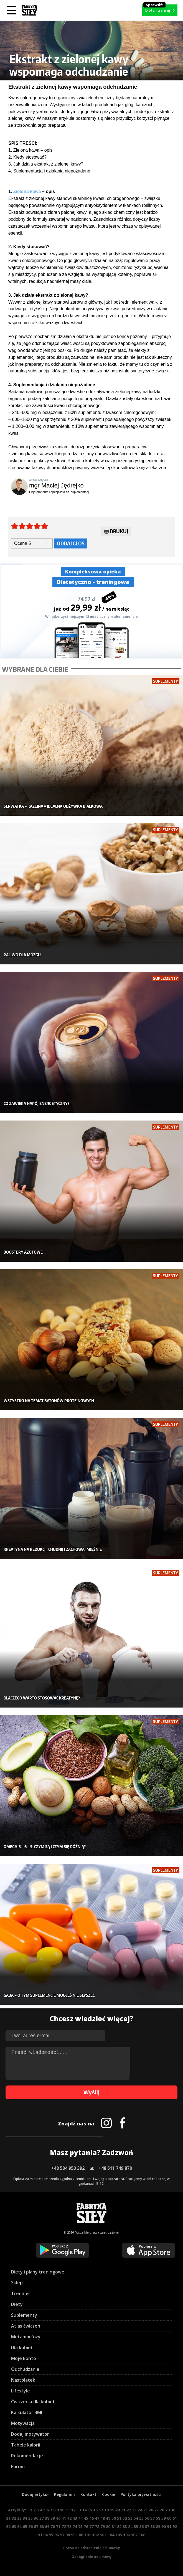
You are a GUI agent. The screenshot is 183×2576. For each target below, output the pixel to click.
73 (69, 2526)
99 (73, 2534)
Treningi (20, 2293)
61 (174, 2518)
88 (152, 2526)
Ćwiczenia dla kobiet (33, 2402)
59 (163, 2518)
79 (102, 2526)
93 (40, 2534)
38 (47, 2518)
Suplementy (24, 2315)
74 (75, 2526)
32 (14, 2518)
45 (86, 2518)
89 (158, 2526)
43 (75, 2518)
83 (125, 2526)
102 (95, 2534)
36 (36, 2518)
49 (108, 2518)
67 (36, 2526)
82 (119, 2526)
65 (25, 2526)
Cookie (108, 2494)
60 (169, 2518)
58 (158, 2518)
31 (8, 2518)
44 (80, 2518)
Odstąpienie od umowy (92, 2556)
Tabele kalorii (25, 2445)
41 (64, 2518)
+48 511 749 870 (115, 2168)
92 (174, 2526)
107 (134, 2534)
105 (118, 2534)
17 (101, 2510)
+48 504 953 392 (68, 2168)
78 (97, 2526)
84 (130, 2526)
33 (19, 2518)
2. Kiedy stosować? (27, 157)
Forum (18, 2466)
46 (91, 2518)
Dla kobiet (22, 2347)
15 (90, 2510)
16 (95, 2510)
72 (64, 2526)
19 (112, 2510)
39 (52, 2518)
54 (136, 2518)
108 (142, 2534)
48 (102, 2518)
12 (73, 2510)
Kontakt (88, 2494)
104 (111, 2534)
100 (80, 2534)
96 (56, 2534)
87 (147, 2526)
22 (128, 2510)
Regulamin (64, 2494)
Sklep (17, 2283)
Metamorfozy (25, 2337)
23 (134, 2510)
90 (163, 2526)
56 (147, 2518)
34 (25, 2518)
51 (119, 2518)
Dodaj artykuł (35, 2494)
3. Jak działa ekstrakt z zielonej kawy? (45, 164)
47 (97, 2518)
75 (80, 2526)
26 (151, 2510)
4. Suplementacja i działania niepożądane (49, 171)
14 (84, 2510)
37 (41, 2518)
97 (62, 2534)
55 (141, 2518)
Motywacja (23, 2423)
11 (67, 2510)
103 (103, 2534)
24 (140, 2510)
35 (30, 2518)
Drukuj (116, 532)
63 (14, 2526)
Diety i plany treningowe (37, 2272)
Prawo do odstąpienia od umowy (91, 2547)
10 (62, 2510)
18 (106, 2510)
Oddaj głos (71, 543)
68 (41, 2526)
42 (69, 2518)
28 (162, 2510)
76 (86, 2526)
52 (125, 2518)
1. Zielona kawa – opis (30, 150)
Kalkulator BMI (26, 2412)
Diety (17, 2304)
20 (117, 2510)
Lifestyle (20, 2391)
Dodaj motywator (30, 2434)
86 (141, 2526)
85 (136, 2526)
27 (156, 2510)
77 (91, 2526)
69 (47, 2526)
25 (145, 2510)
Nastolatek (23, 2380)
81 (113, 2526)
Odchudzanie (25, 2369)
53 (130, 2518)
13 (79, 2510)
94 (45, 2534)
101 (87, 2534)
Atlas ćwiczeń (25, 2326)
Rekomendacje (27, 2456)
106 (126, 2534)
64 (19, 2526)
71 (58, 2526)
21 (123, 2510)
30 (173, 2510)
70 (52, 2526)
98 (67, 2534)
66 (30, 2526)
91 (169, 2526)
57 (152, 2518)
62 (8, 2526)
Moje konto (23, 2358)
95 (51, 2534)
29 (167, 2510)
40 (58, 2518)
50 (113, 2518)
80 (108, 2526)
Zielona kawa (27, 191)
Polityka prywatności (141, 2494)
